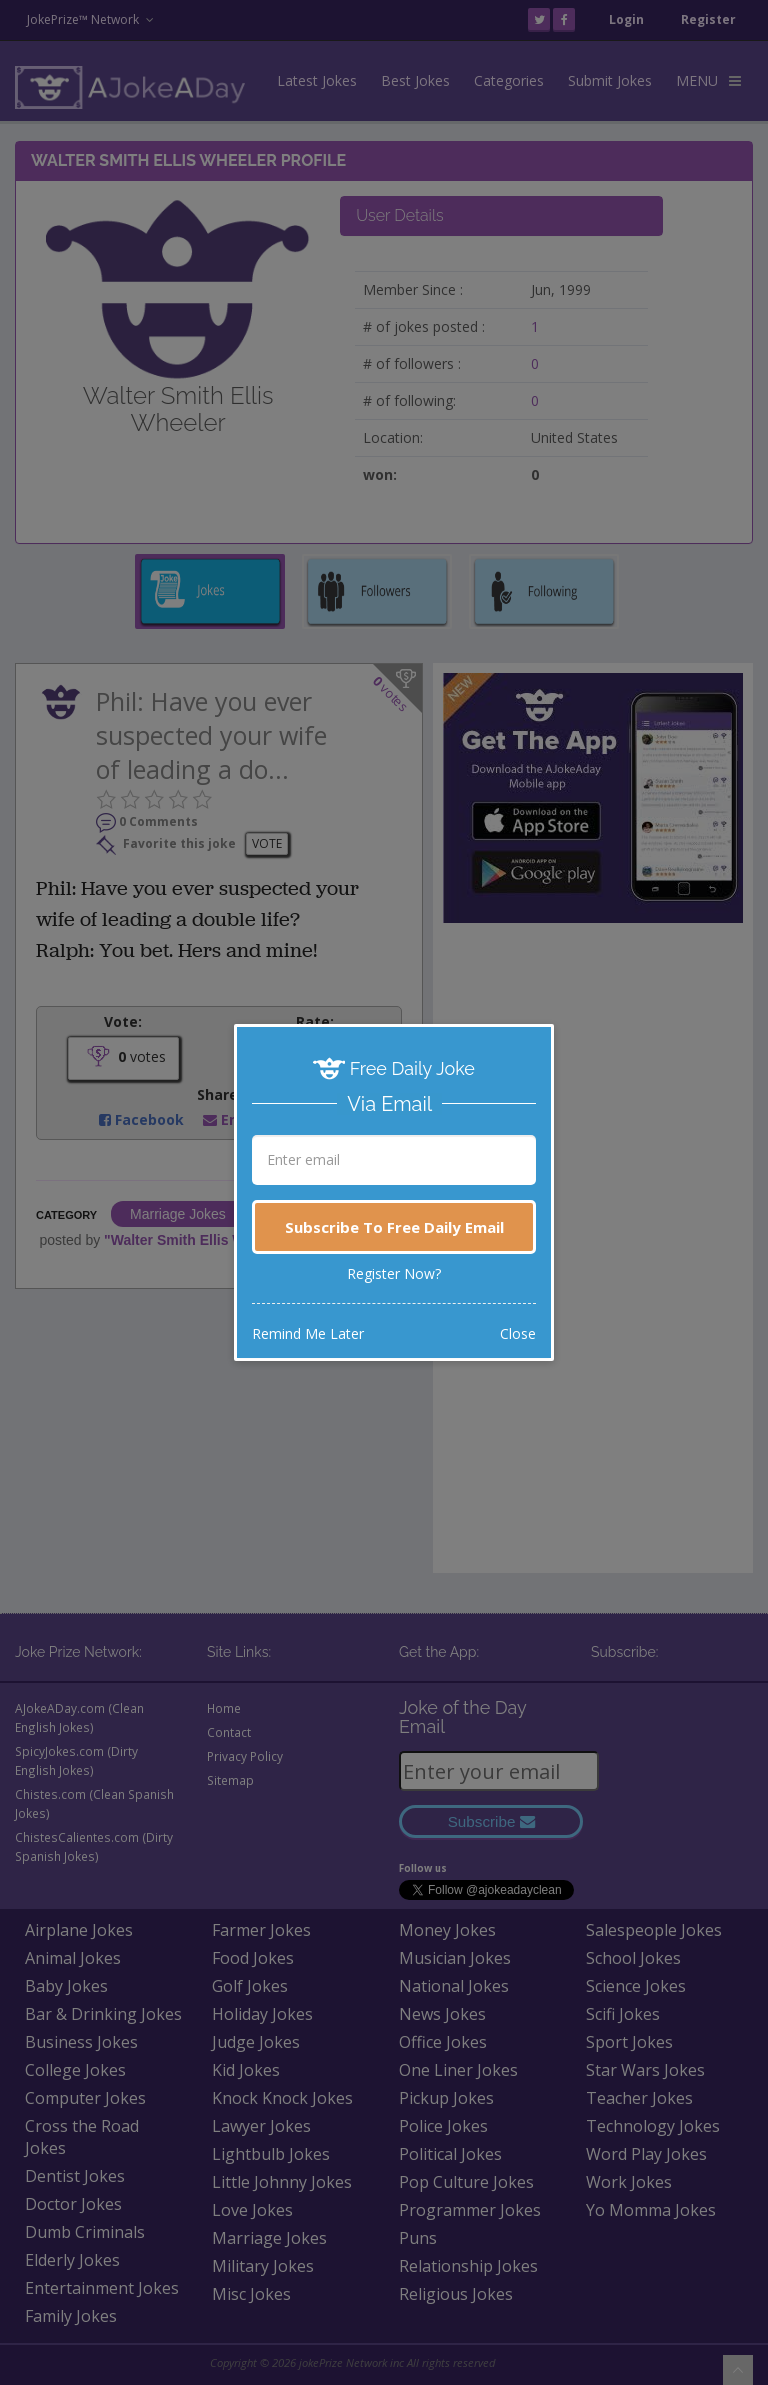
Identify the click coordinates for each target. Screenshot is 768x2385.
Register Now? (394, 1273)
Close (518, 1333)
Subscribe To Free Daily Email (394, 1227)
